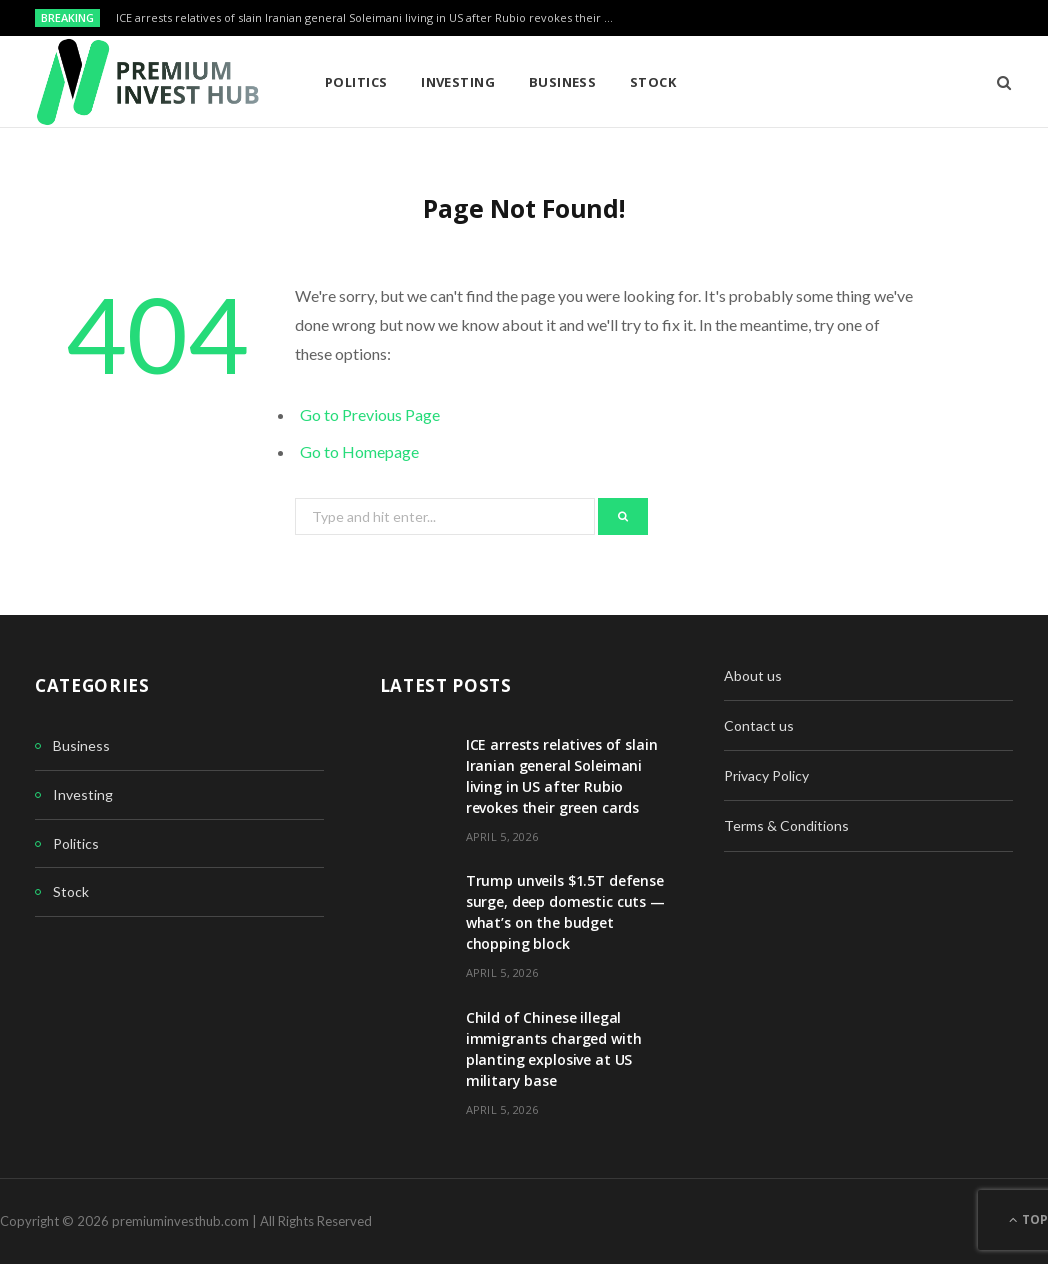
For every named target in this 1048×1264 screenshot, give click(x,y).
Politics (356, 82)
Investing (458, 82)
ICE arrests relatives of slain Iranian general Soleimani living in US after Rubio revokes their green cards (371, 18)
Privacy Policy (766, 775)
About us (753, 675)
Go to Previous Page (370, 414)
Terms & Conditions (786, 825)
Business (563, 82)
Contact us (759, 725)
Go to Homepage (359, 451)
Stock (653, 82)
